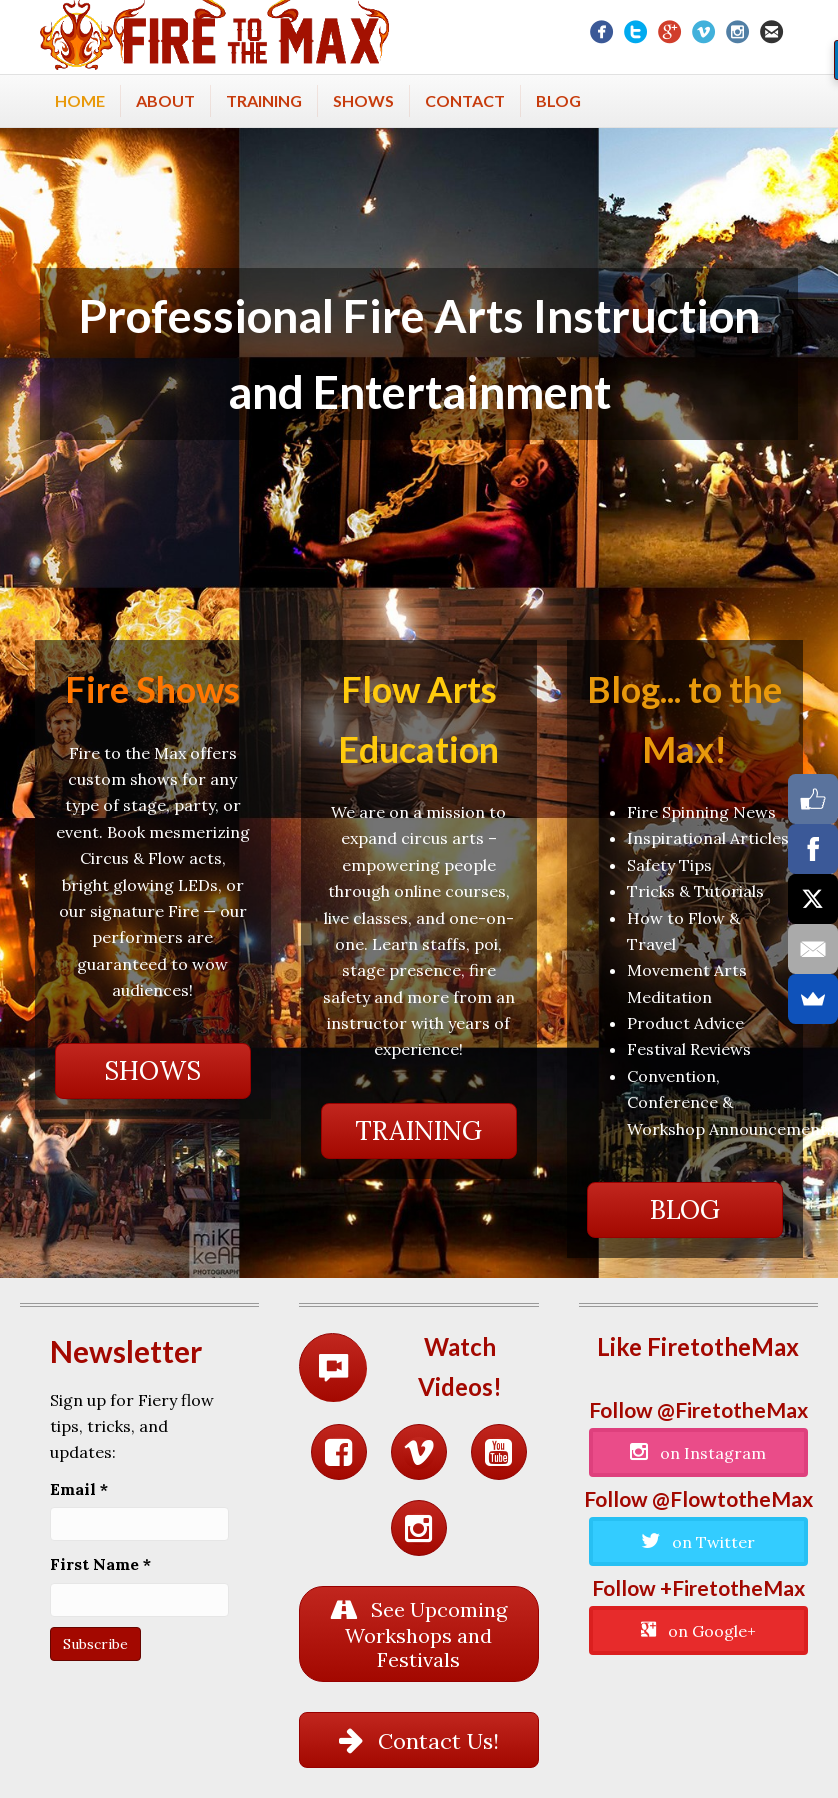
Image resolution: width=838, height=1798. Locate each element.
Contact (465, 100)
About (165, 100)
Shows (363, 100)
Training (264, 100)
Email (79, 1489)
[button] (153, 1071)
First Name (100, 1564)
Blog (558, 100)
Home (80, 100)
